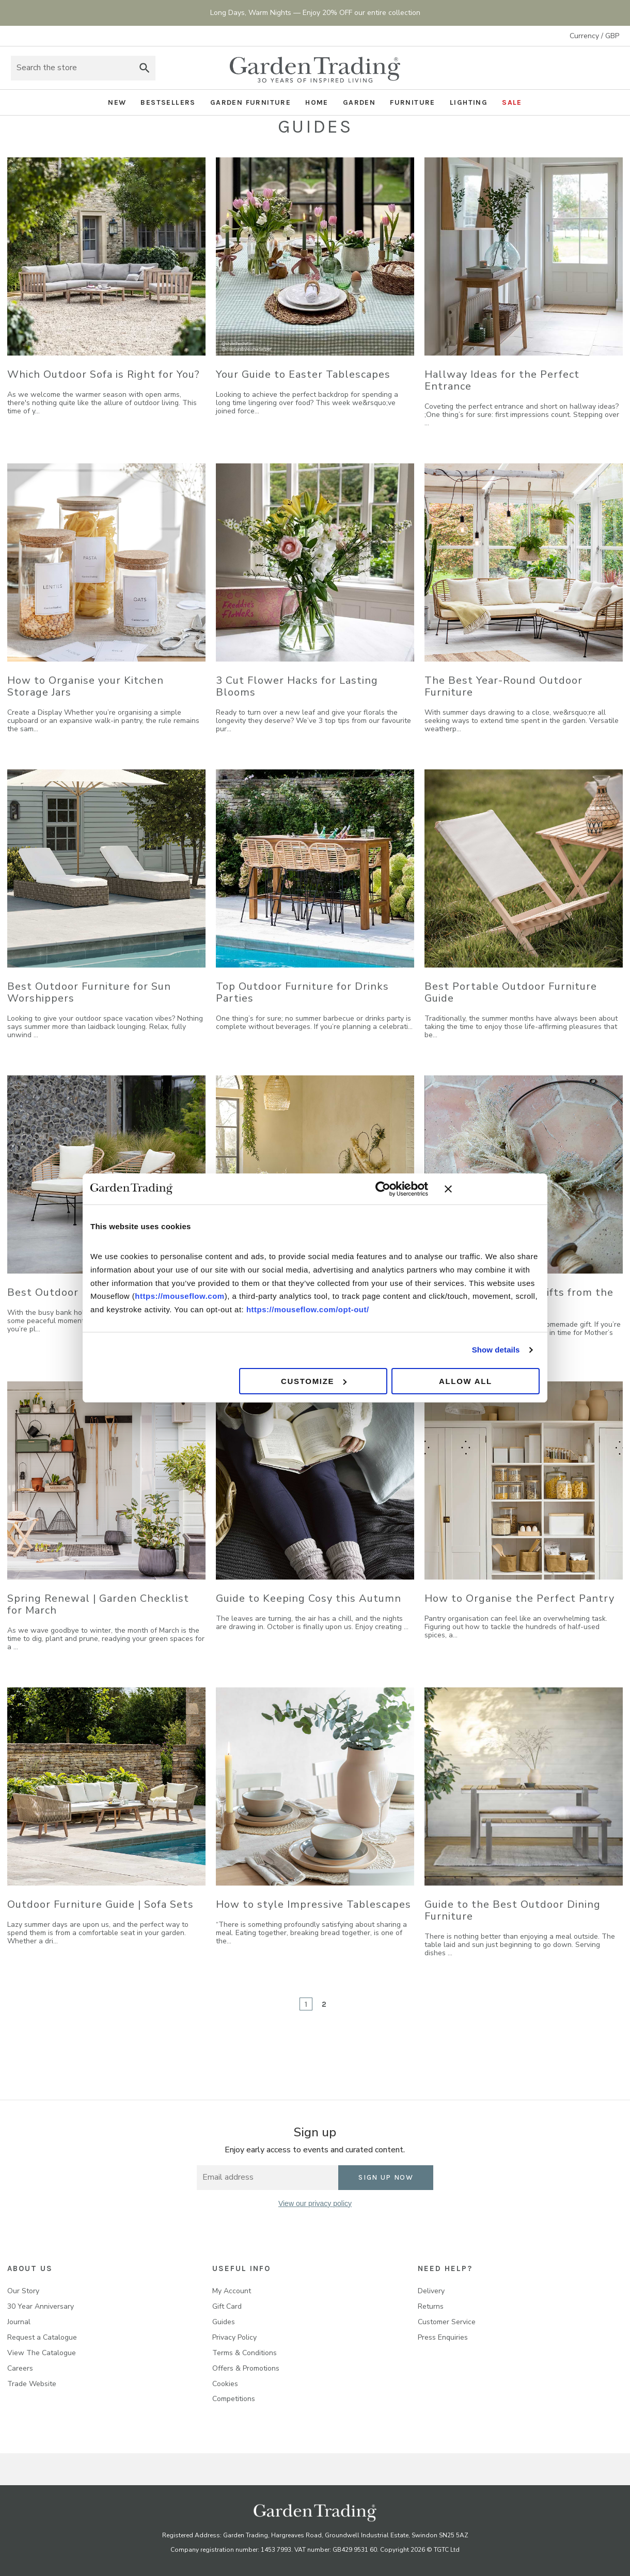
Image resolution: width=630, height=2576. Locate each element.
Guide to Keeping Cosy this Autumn (308, 1598)
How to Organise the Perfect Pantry (519, 1598)
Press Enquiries (443, 2337)
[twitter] (315, 2235)
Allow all (465, 1381)
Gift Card (227, 2306)
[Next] (349, 2004)
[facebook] (273, 2235)
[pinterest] (336, 2235)
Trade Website (31, 2384)
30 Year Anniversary (40, 2306)
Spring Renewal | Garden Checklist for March (98, 1604)
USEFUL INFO (241, 2268)
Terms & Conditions (244, 2353)
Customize (313, 1381)
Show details (496, 1349)
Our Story (23, 2291)
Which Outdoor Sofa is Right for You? (103, 374)
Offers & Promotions (245, 2368)
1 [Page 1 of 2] (306, 2004)
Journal (18, 2322)
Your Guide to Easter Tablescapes (303, 374)
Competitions (233, 2399)
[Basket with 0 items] (608, 68)
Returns (431, 2306)
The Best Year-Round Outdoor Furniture (503, 686)
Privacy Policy (234, 2337)
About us (30, 2268)
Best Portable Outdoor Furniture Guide (510, 992)
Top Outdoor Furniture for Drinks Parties (302, 992)
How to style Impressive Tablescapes (313, 1904)
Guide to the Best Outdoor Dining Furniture (512, 1910)
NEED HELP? (445, 2268)
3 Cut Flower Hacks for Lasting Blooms (297, 686)
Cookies (225, 2384)
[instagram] (294, 2235)
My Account (231, 2291)
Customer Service (447, 2322)
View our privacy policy (315, 2203)
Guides (223, 2322)
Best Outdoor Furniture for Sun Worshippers (89, 992)
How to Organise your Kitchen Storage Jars (85, 686)
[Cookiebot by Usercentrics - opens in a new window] (383, 1189)
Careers (20, 2368)
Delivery (431, 2291)
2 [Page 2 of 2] (324, 2004)
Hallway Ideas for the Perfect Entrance (501, 380)
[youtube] (358, 2235)
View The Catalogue (41, 2353)
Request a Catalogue (42, 2337)
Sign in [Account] (580, 68)
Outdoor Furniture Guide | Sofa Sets (100, 1904)
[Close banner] (492, 1189)
